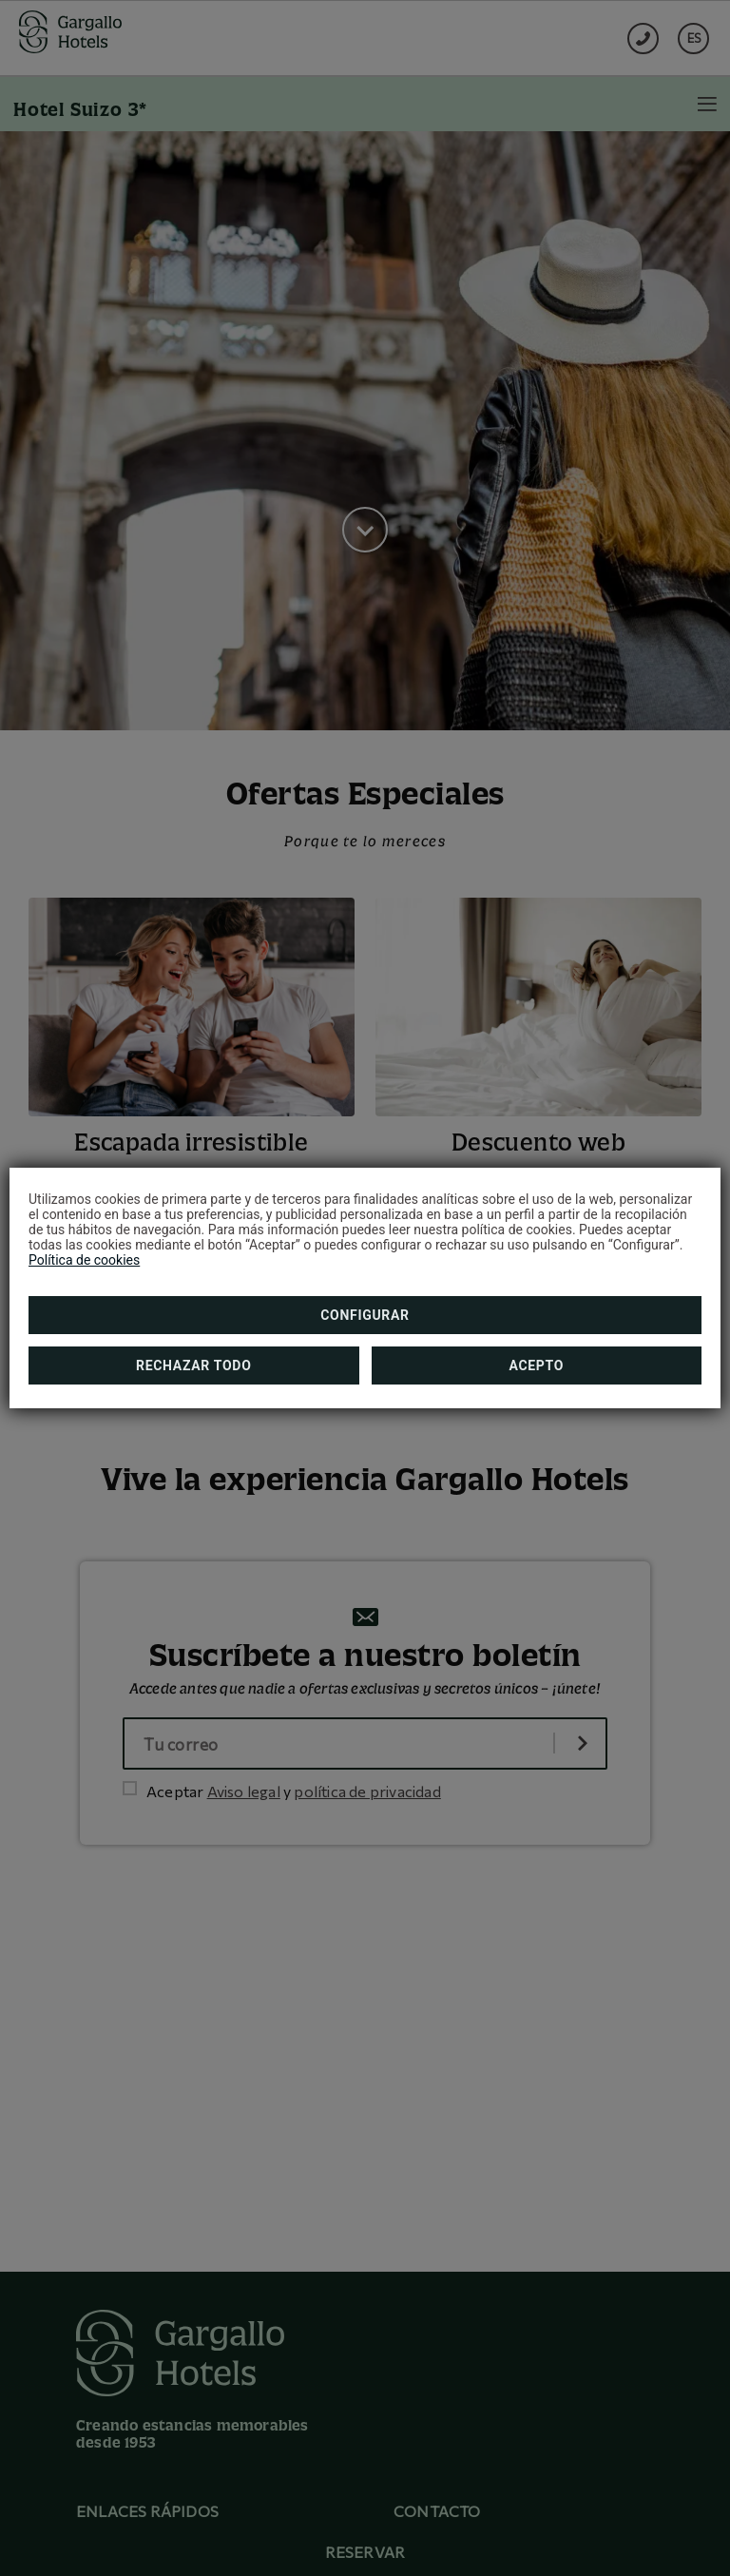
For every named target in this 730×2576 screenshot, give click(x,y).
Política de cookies (84, 1260)
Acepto (536, 1365)
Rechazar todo (193, 1365)
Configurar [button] (365, 1315)
